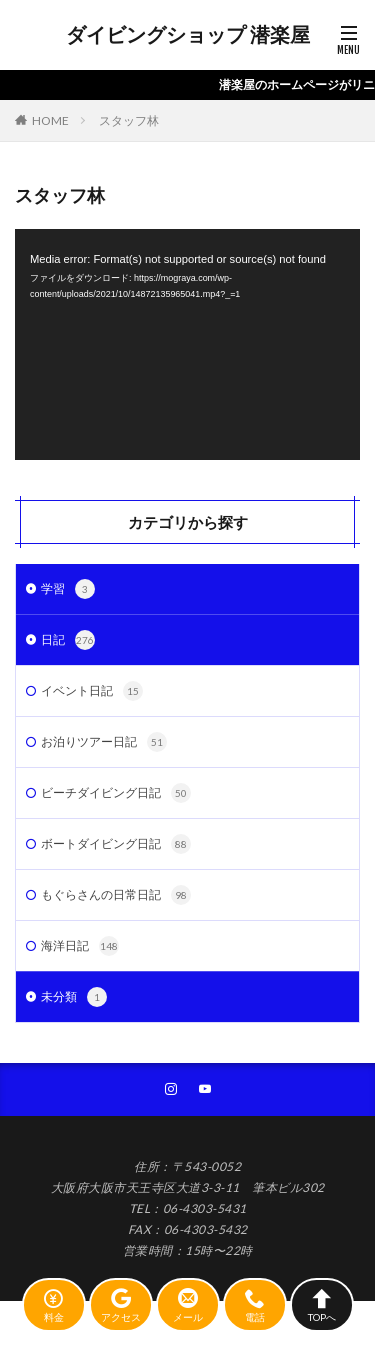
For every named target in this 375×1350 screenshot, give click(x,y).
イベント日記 (92, 691)
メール (188, 1305)
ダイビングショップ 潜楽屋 (188, 35)
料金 (54, 1305)
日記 (68, 640)
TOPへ (322, 1305)
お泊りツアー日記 (104, 742)
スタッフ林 (129, 120)
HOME (50, 120)
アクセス (121, 1305)
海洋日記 (80, 946)
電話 (255, 1305)
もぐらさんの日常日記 (116, 895)
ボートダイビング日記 (116, 844)
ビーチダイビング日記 (116, 793)
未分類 (74, 997)
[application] (187, 344)
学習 (68, 589)
